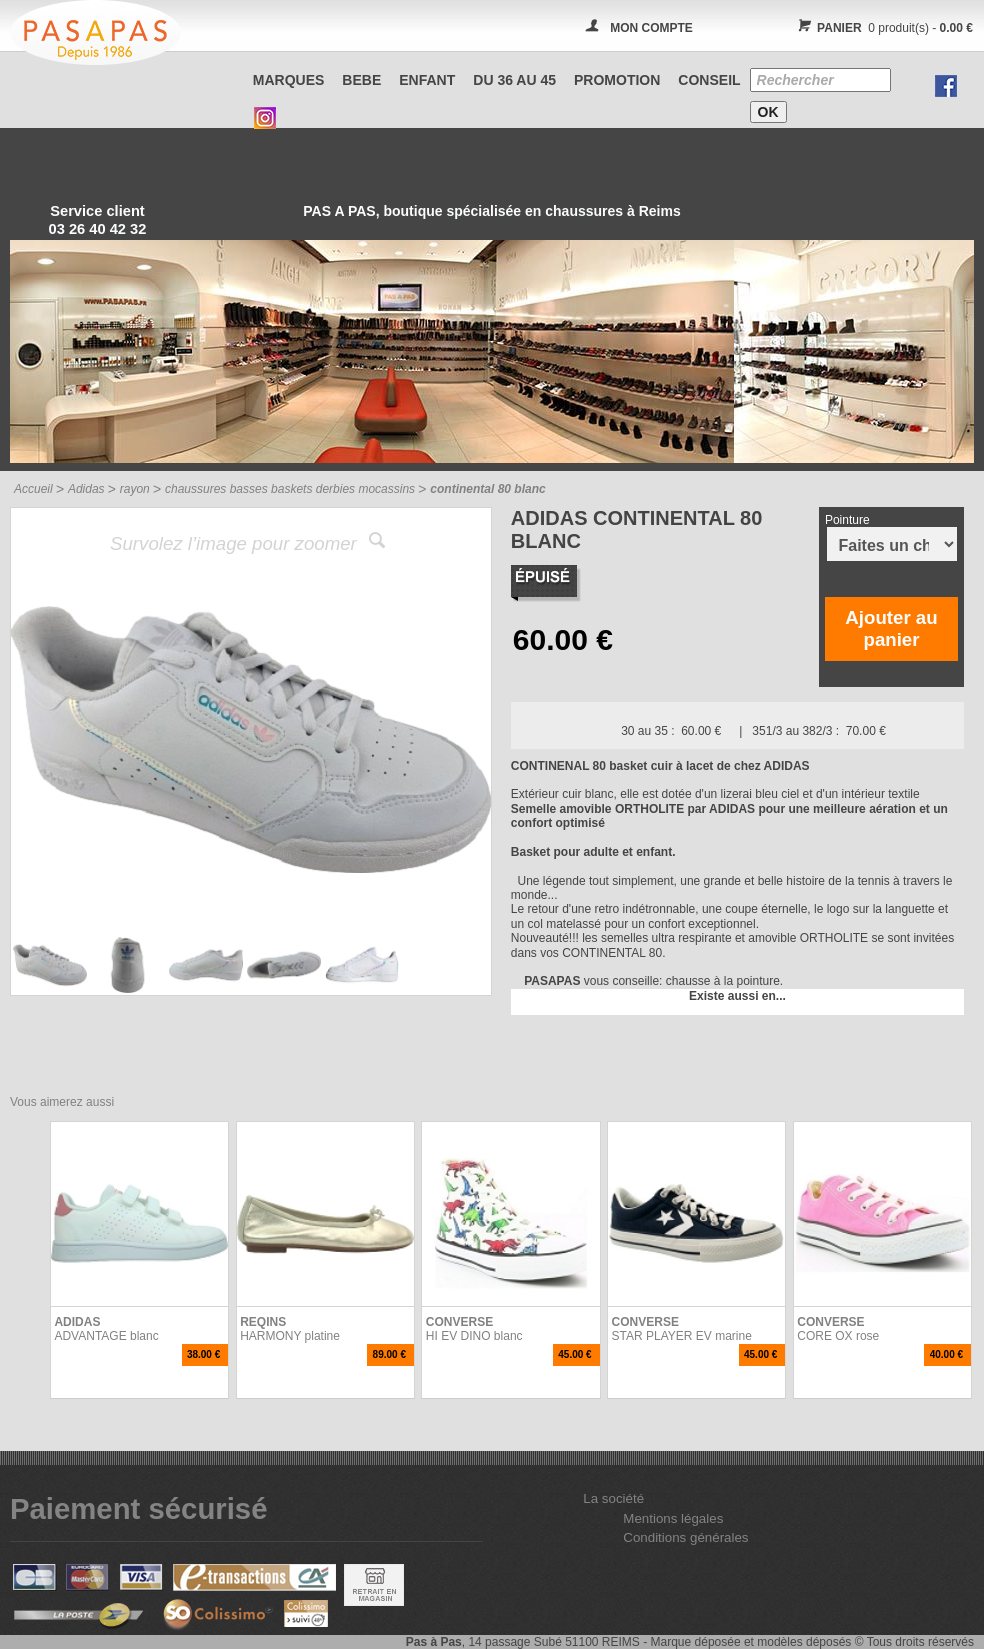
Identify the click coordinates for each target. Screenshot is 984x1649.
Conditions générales (685, 1537)
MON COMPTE (651, 28)
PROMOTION (617, 80)
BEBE (361, 80)
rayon (135, 489)
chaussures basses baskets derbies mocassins (290, 489)
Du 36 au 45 (514, 80)
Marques (289, 80)
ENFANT (427, 80)
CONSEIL (709, 80)
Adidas (86, 489)
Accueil (33, 489)
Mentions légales (673, 1518)
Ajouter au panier (891, 628)
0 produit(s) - (882, 28)
